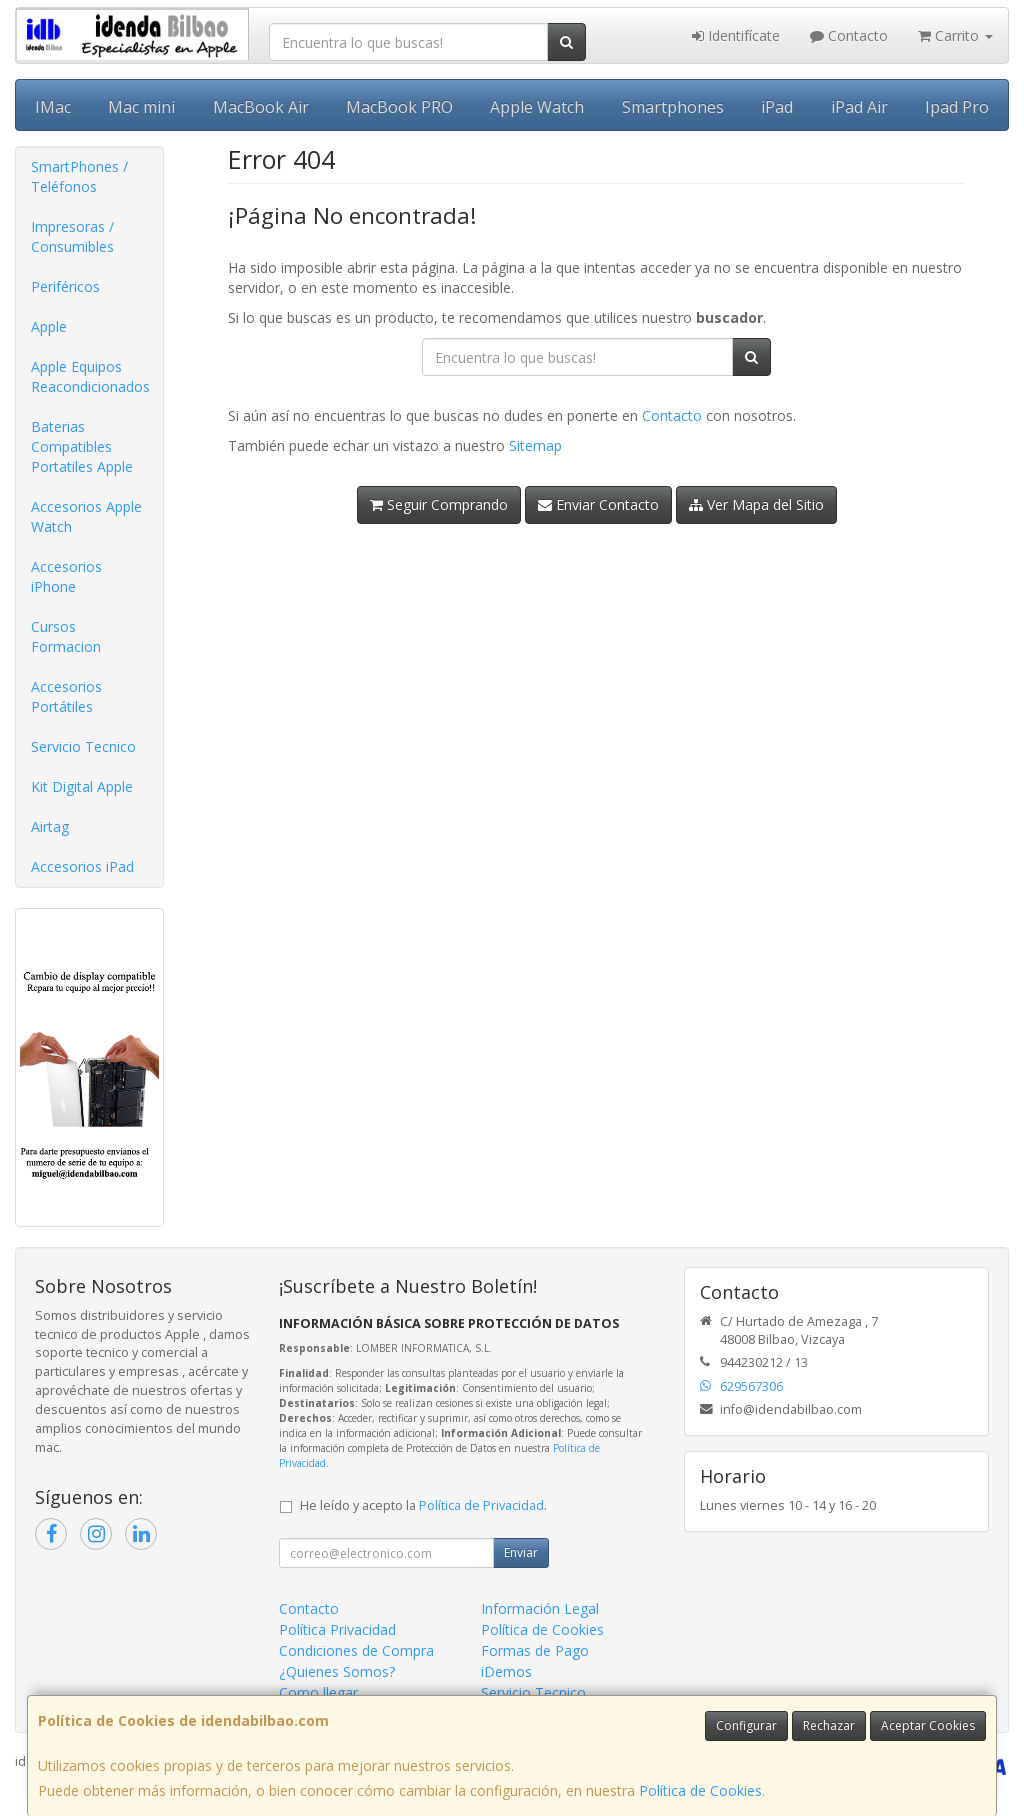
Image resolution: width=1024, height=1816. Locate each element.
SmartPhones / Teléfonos (79, 176)
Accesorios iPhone (66, 576)
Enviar (521, 1552)
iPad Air (859, 107)
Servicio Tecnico (83, 746)
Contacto (849, 35)
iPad (777, 107)
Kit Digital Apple (82, 786)
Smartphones (673, 107)
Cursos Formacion (66, 636)
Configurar (746, 1725)
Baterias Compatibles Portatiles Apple (82, 446)
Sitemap (535, 445)
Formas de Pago (535, 1650)
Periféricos (65, 286)
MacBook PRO (399, 107)
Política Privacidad (337, 1629)
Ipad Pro (957, 107)
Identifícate (736, 35)
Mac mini (141, 107)
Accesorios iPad (82, 866)
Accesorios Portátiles (66, 696)
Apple (49, 326)
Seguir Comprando (439, 504)
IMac (53, 107)
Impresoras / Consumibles (72, 236)
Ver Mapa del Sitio (756, 504)
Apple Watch (537, 107)
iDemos (506, 1671)
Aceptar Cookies (928, 1725)
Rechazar (829, 1725)
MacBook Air (261, 107)
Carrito (955, 35)
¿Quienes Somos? (337, 1671)
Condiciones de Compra (356, 1650)
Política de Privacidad (481, 1505)
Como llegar (318, 1692)
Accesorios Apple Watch (86, 516)
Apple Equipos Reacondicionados (90, 376)
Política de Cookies (700, 1790)
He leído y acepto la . (423, 1505)
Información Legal (540, 1608)
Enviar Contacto (598, 504)
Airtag (50, 826)
